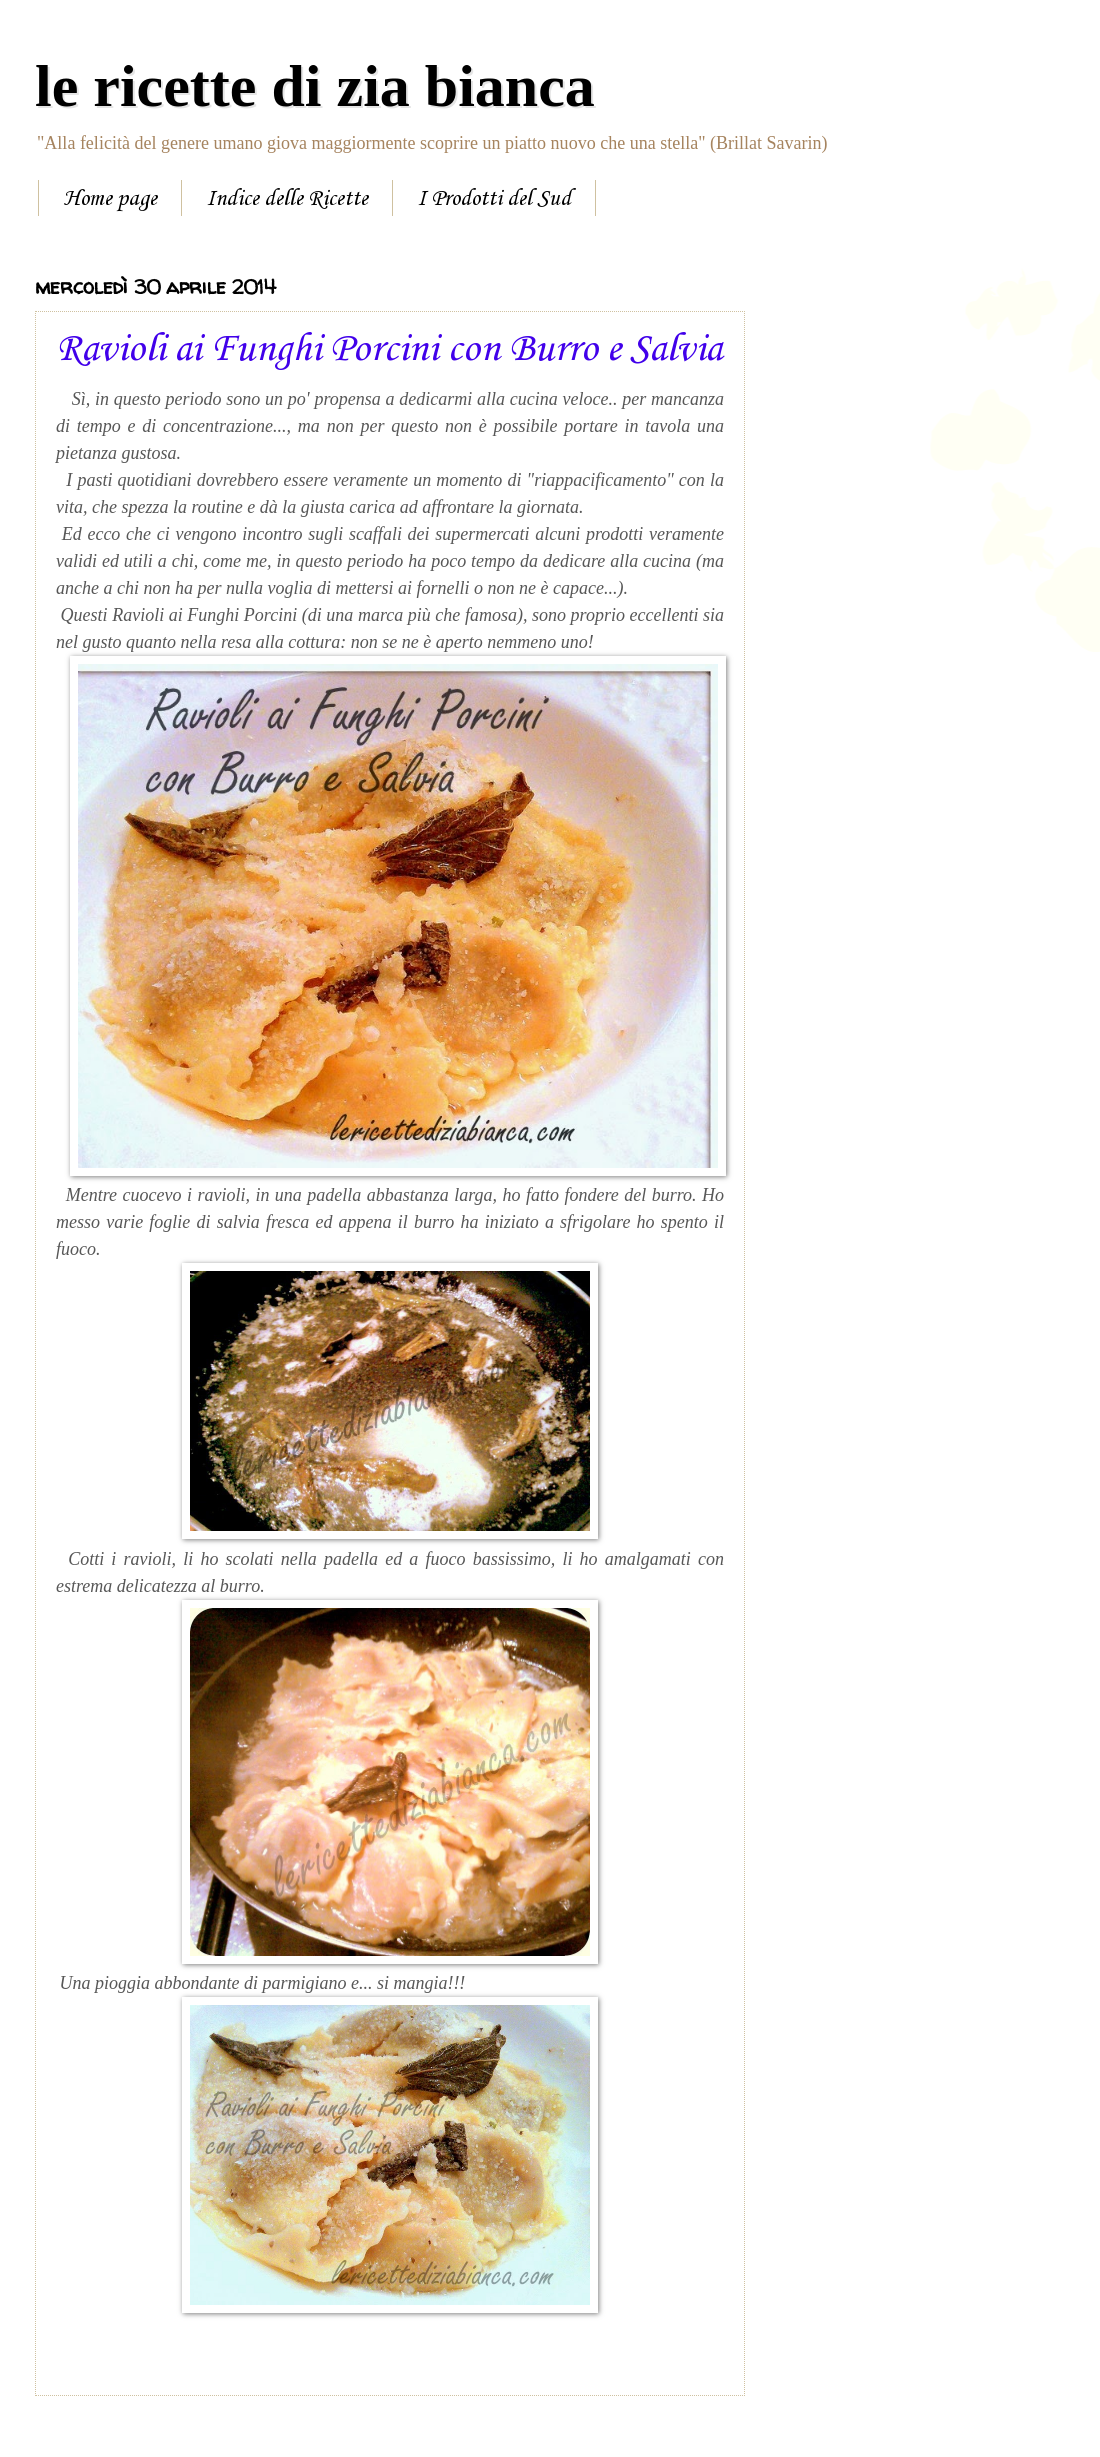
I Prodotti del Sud (494, 199)
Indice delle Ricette (287, 199)
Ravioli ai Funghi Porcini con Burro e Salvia (389, 350)
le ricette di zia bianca (315, 86)
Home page (110, 199)
